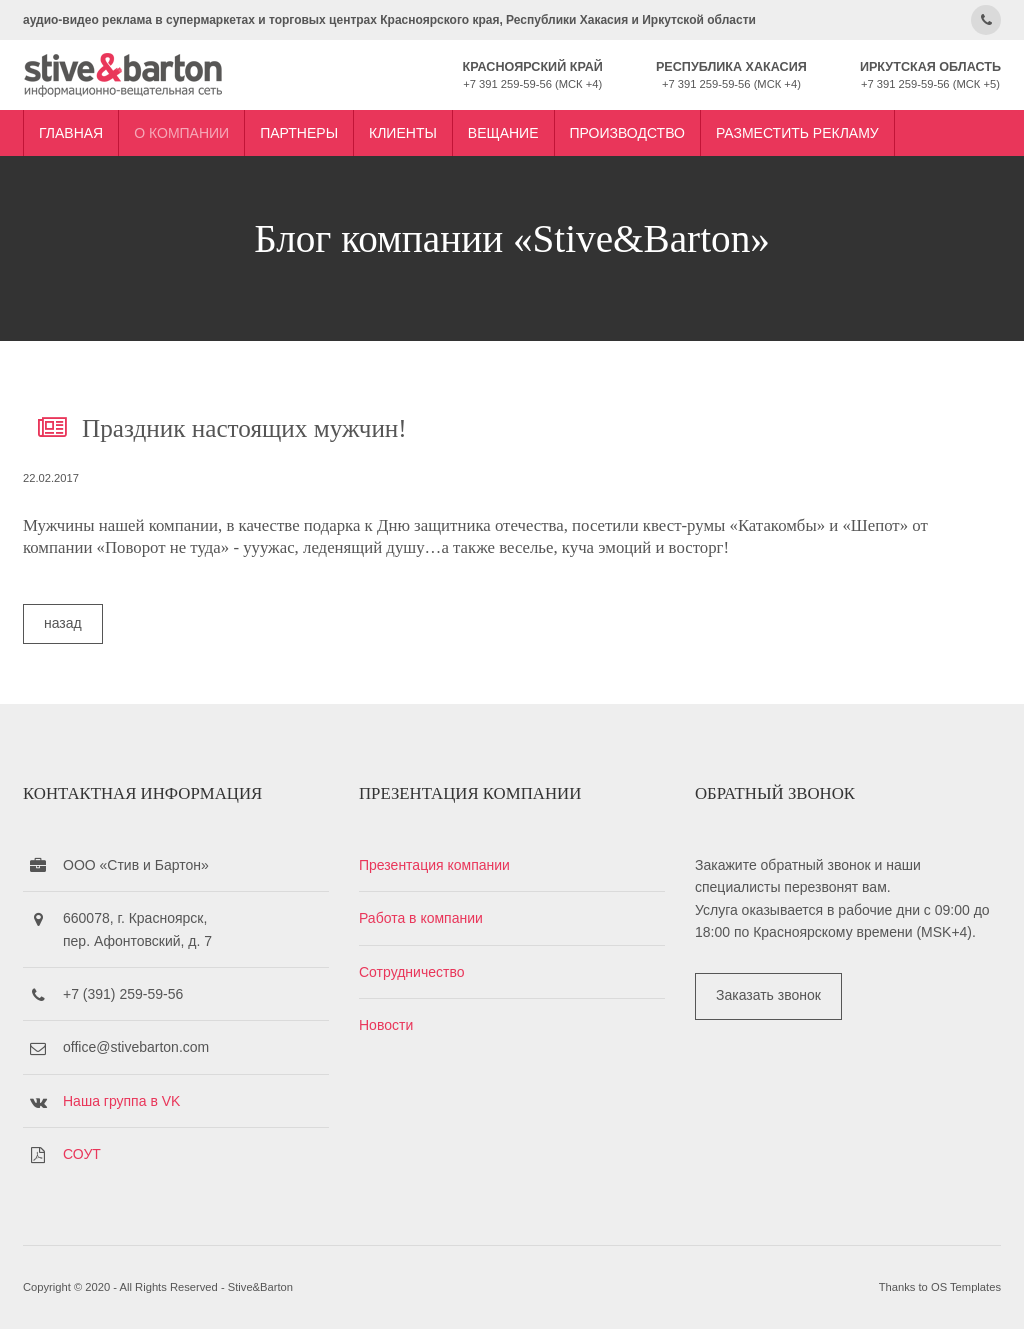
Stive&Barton (260, 1287)
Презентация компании (434, 865)
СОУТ (82, 1154)
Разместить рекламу (797, 133)
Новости (386, 1025)
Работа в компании (421, 918)
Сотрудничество (411, 972)
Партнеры (299, 133)
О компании (181, 133)
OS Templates (966, 1287)
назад (63, 623)
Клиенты (403, 133)
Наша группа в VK (121, 1101)
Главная (71, 133)
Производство (627, 133)
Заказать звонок (768, 995)
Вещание (503, 133)
